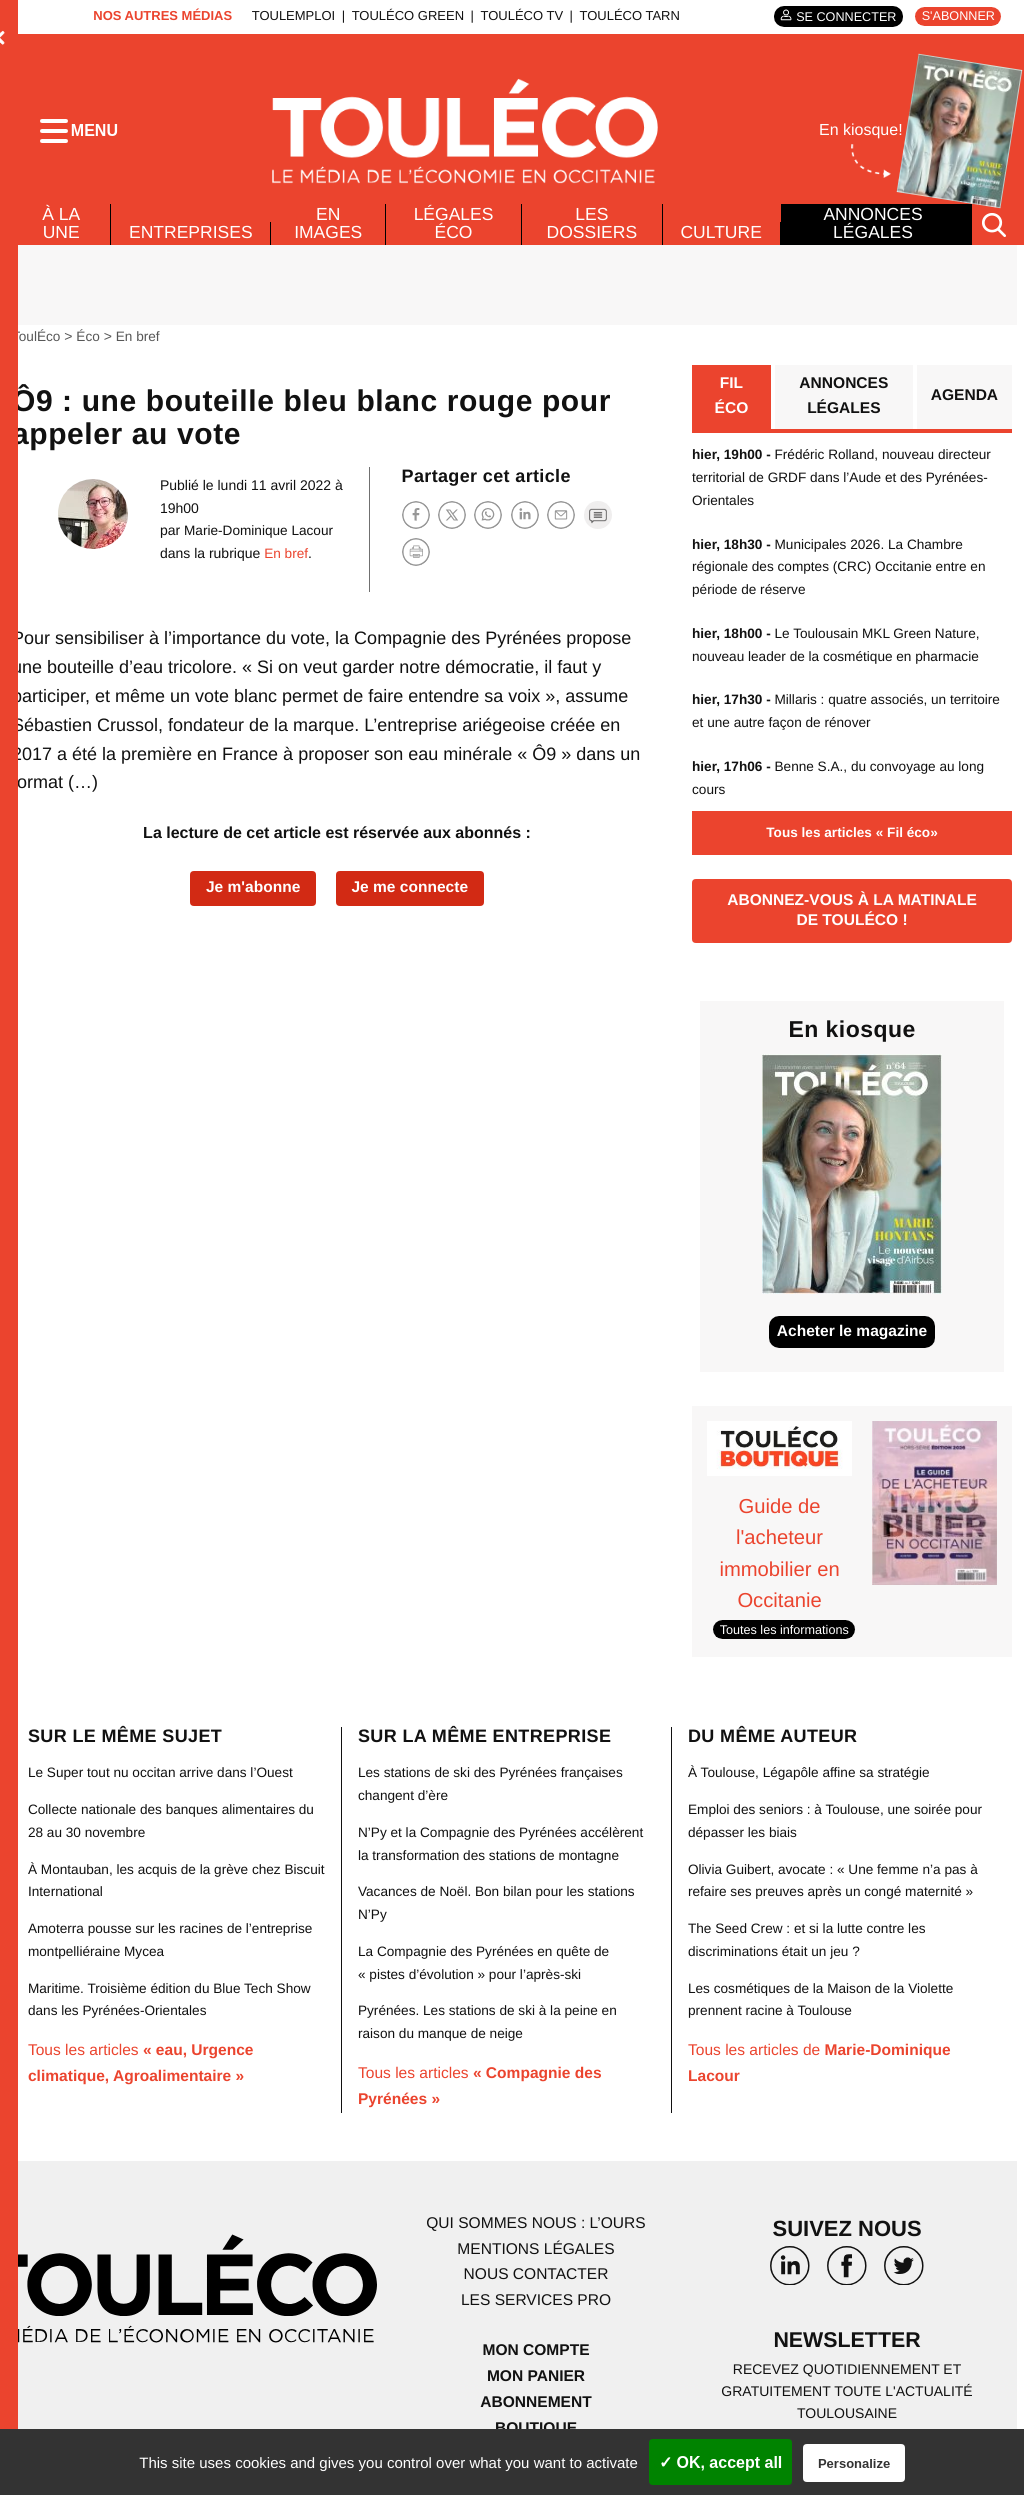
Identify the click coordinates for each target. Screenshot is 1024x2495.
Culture (721, 241)
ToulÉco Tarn (626, 15)
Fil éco (731, 406)
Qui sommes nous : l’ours (536, 2229)
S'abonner (956, 16)
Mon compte (536, 2355)
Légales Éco (454, 232)
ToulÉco (37, 345)
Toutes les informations (786, 1639)
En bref (140, 345)
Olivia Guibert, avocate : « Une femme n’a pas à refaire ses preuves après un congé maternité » (831, 1900)
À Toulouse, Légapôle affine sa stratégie (812, 1782)
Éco (90, 345)
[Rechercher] (994, 233)
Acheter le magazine (852, 1341)
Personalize (854, 2463)
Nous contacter (535, 2280)
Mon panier (535, 2380)
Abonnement (536, 2406)
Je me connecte (412, 896)
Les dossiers (590, 232)
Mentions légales (536, 2254)
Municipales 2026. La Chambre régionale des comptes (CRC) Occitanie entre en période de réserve (843, 575)
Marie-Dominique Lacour (256, 539)
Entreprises (191, 241)
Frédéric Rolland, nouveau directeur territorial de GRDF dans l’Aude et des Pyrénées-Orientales (845, 487)
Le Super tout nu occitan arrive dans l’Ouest (164, 1782)
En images (330, 232)
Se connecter (841, 16)
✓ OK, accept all (720, 2462)
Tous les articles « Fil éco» (852, 839)
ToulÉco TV (518, 15)
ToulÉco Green (404, 15)
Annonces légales (873, 232)
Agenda (963, 406)
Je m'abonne (250, 896)
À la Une (60, 232)
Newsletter (847, 2347)
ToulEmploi (290, 15)
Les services (536, 2305)
